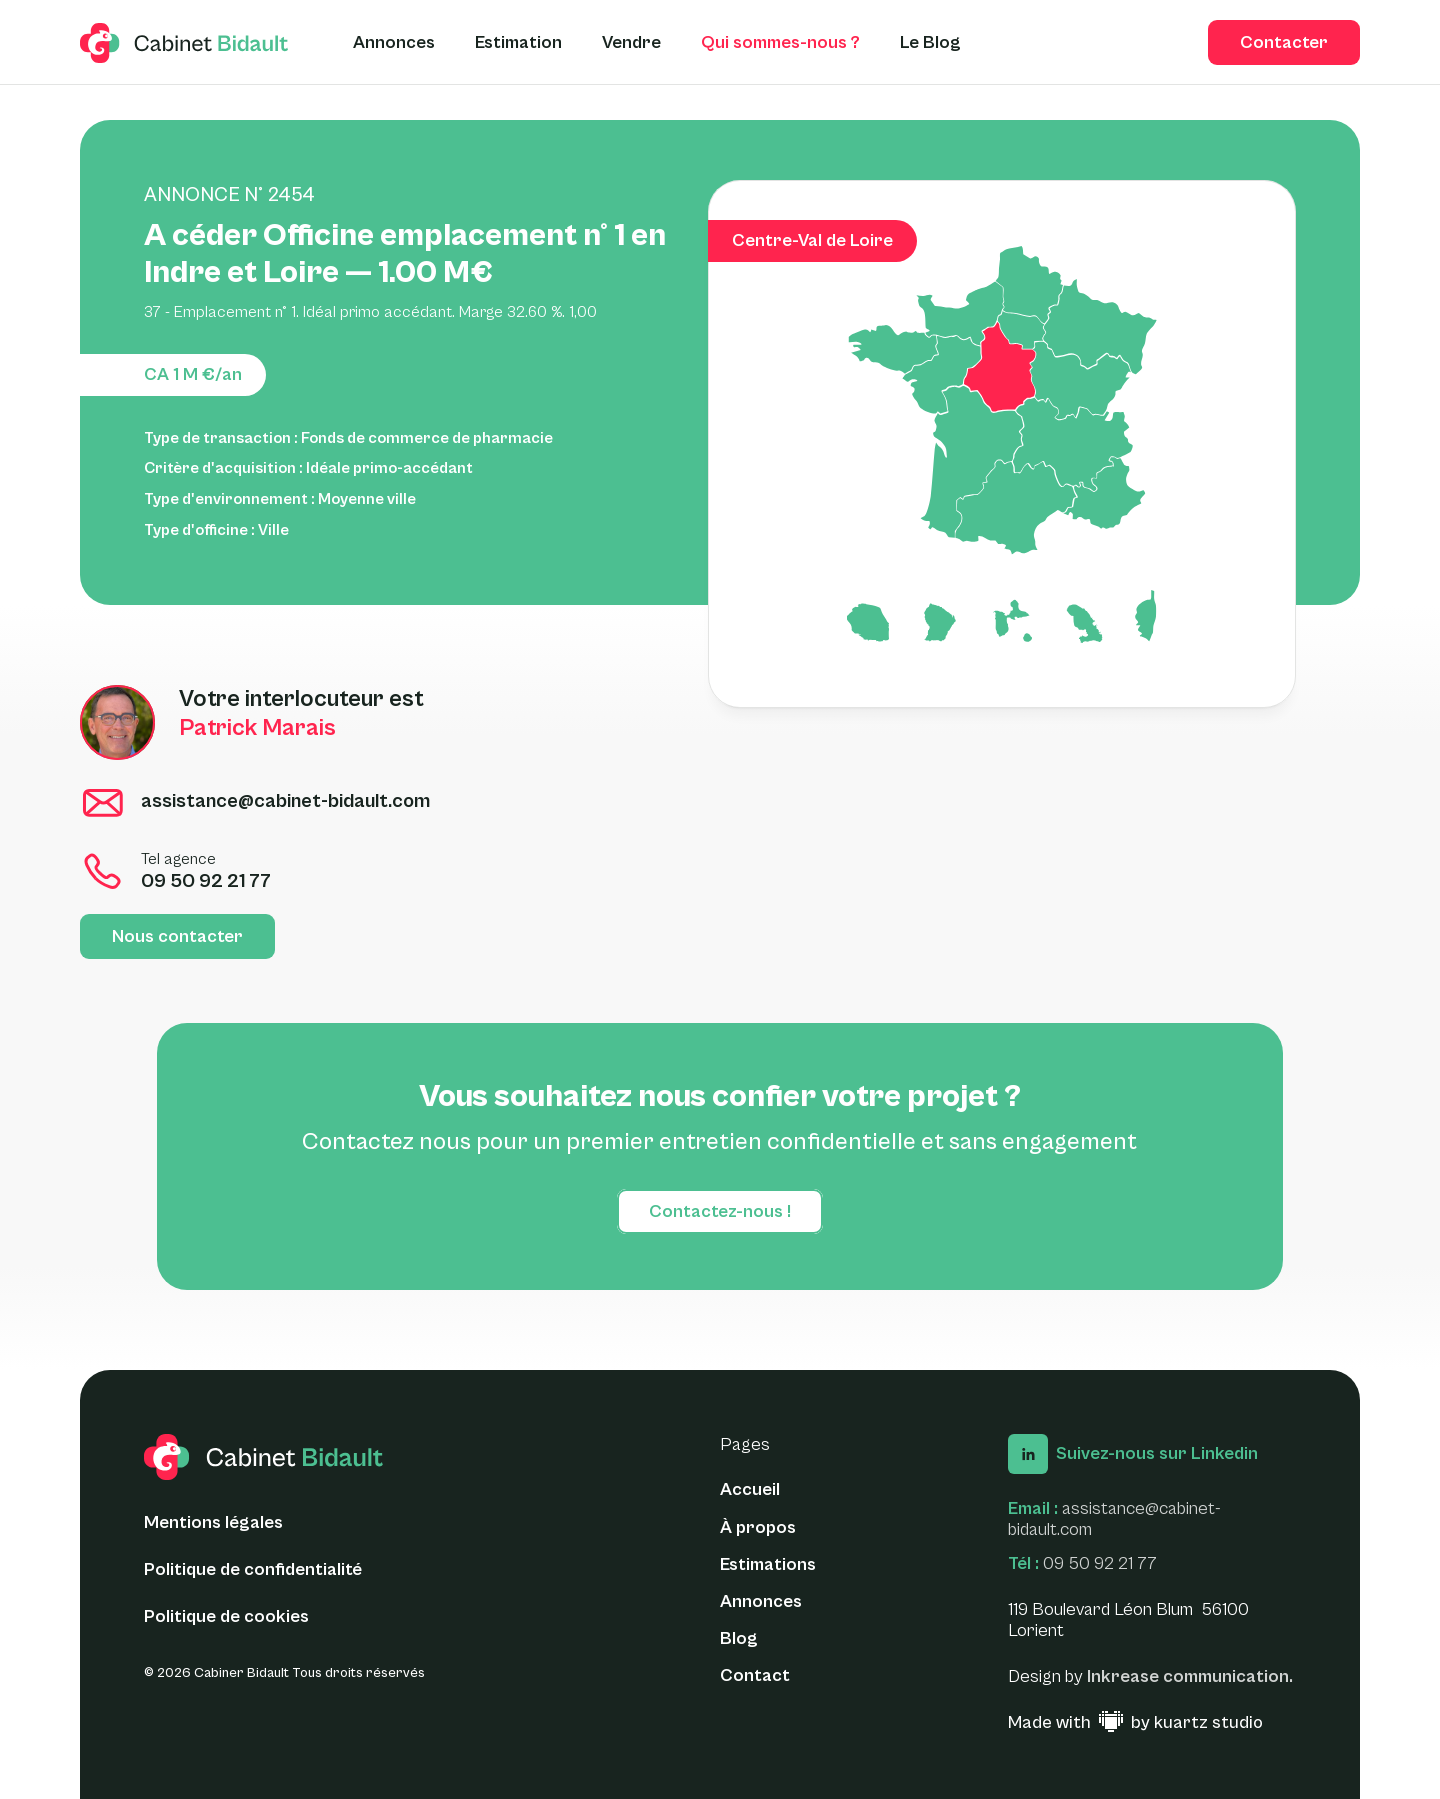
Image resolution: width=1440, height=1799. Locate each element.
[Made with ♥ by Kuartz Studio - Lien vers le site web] (1135, 1723)
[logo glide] (184, 43)
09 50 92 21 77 (1100, 1563)
